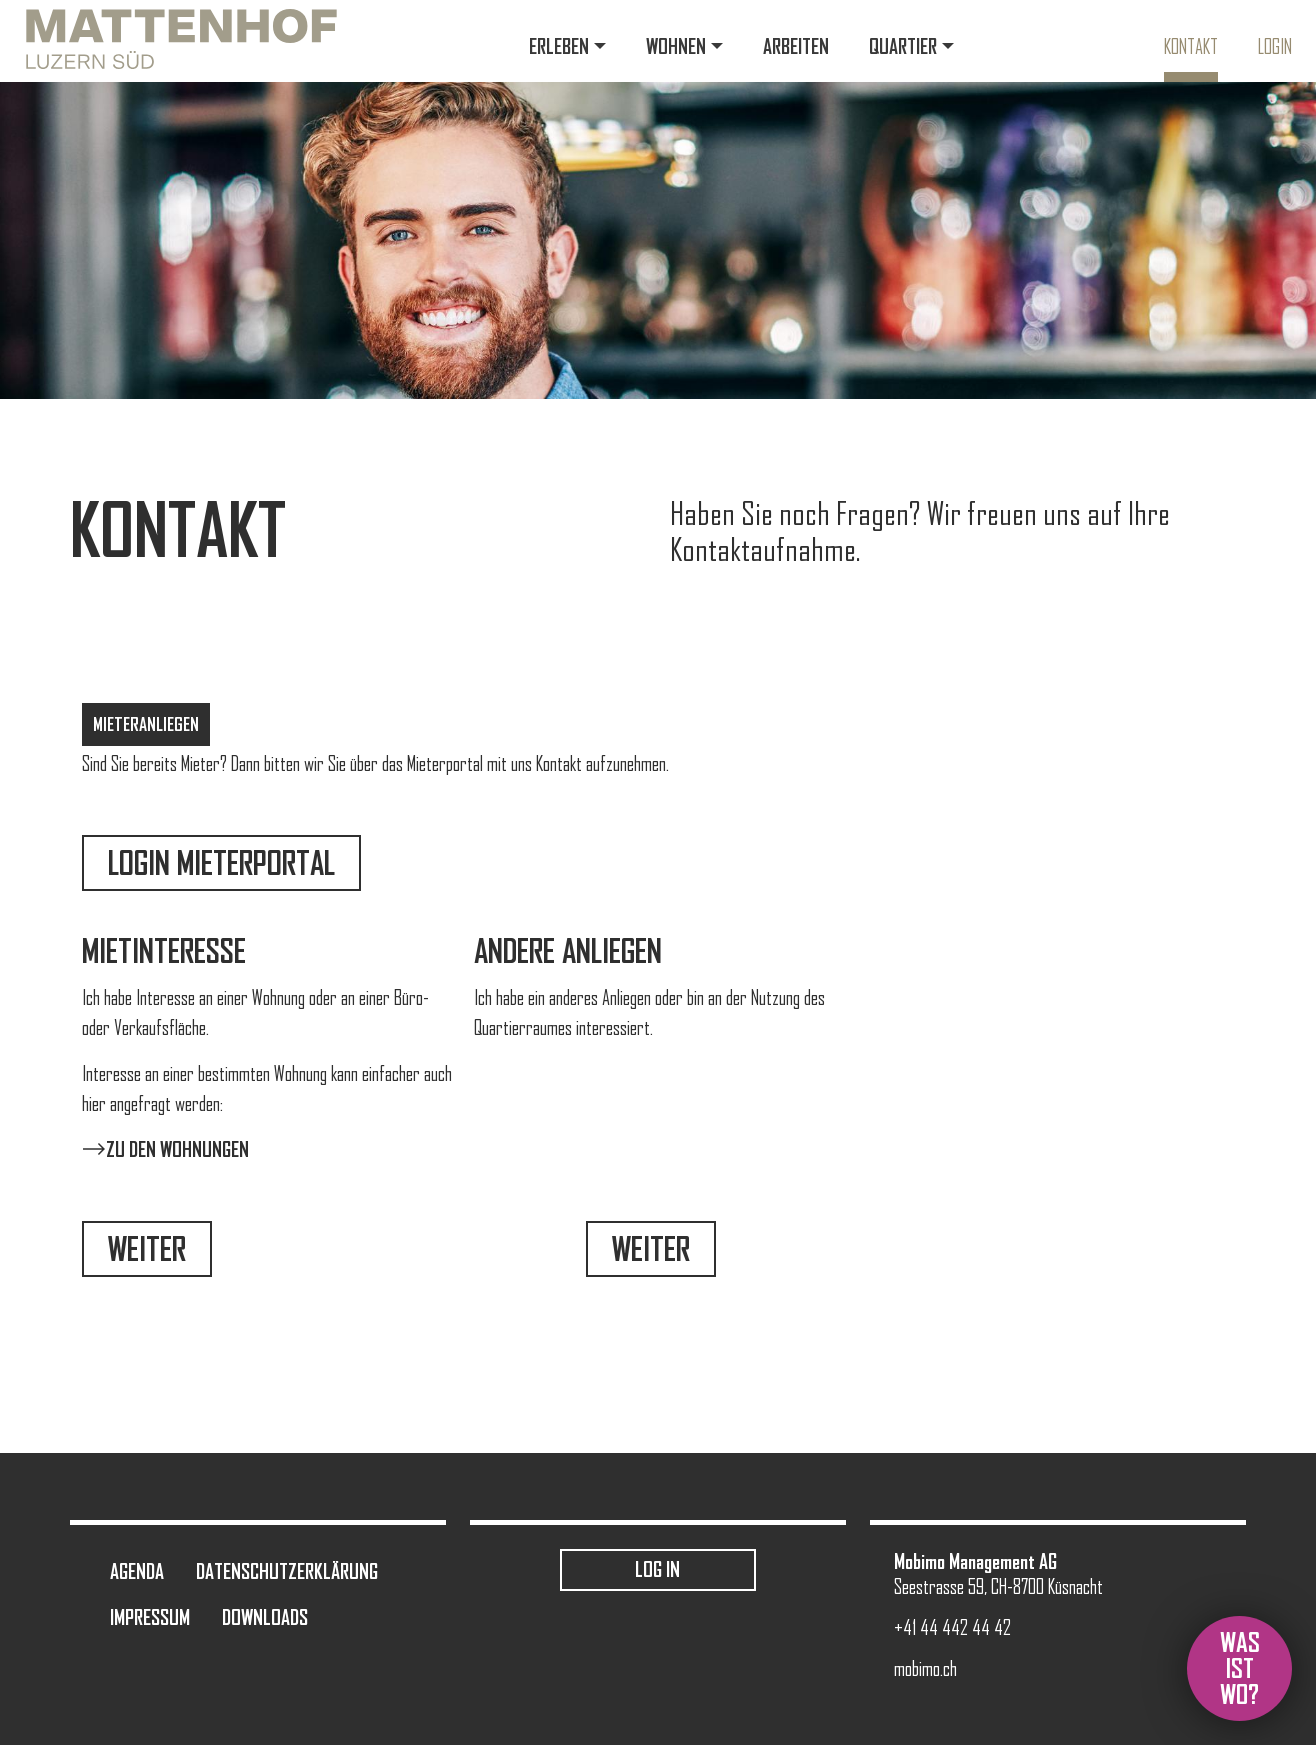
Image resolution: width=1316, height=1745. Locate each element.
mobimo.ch (925, 1669)
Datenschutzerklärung (287, 1571)
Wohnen (676, 46)
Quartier (903, 46)
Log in (657, 1569)
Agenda (137, 1571)
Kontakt (1191, 47)
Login (1275, 47)
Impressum (150, 1617)
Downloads (265, 1617)
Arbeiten (796, 46)
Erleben (559, 46)
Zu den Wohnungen (177, 1149)
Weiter (147, 1249)
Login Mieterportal (221, 863)
